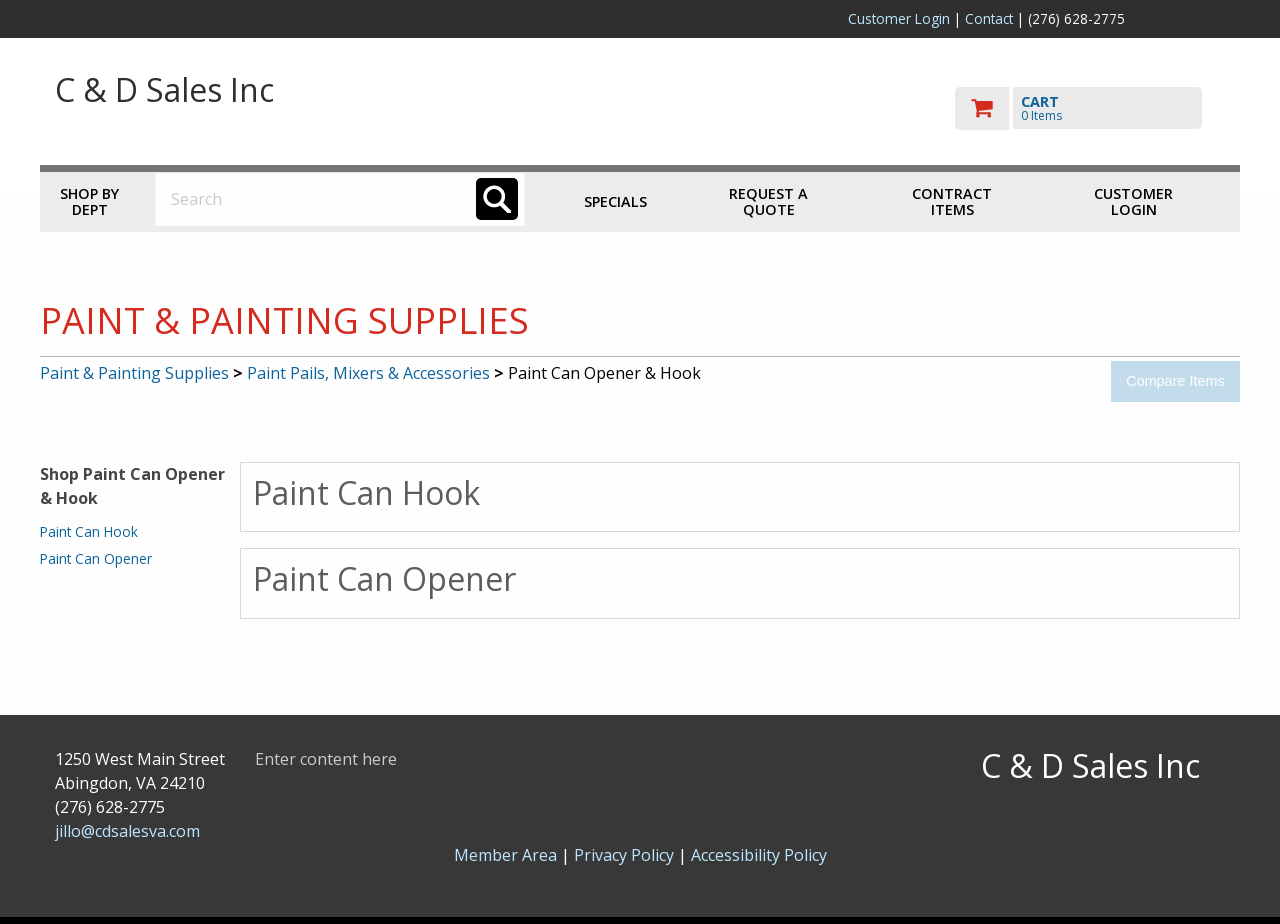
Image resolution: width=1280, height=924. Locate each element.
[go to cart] (1090, 108)
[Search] (497, 199)
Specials (615, 201)
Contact (989, 18)
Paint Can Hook (89, 531)
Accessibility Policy (759, 855)
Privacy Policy (626, 855)
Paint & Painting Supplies (134, 373)
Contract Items (952, 201)
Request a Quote (768, 201)
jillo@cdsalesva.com (127, 831)
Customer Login (899, 18)
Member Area (505, 855)
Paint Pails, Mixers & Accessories (368, 373)
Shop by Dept (89, 201)
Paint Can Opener (96, 558)
